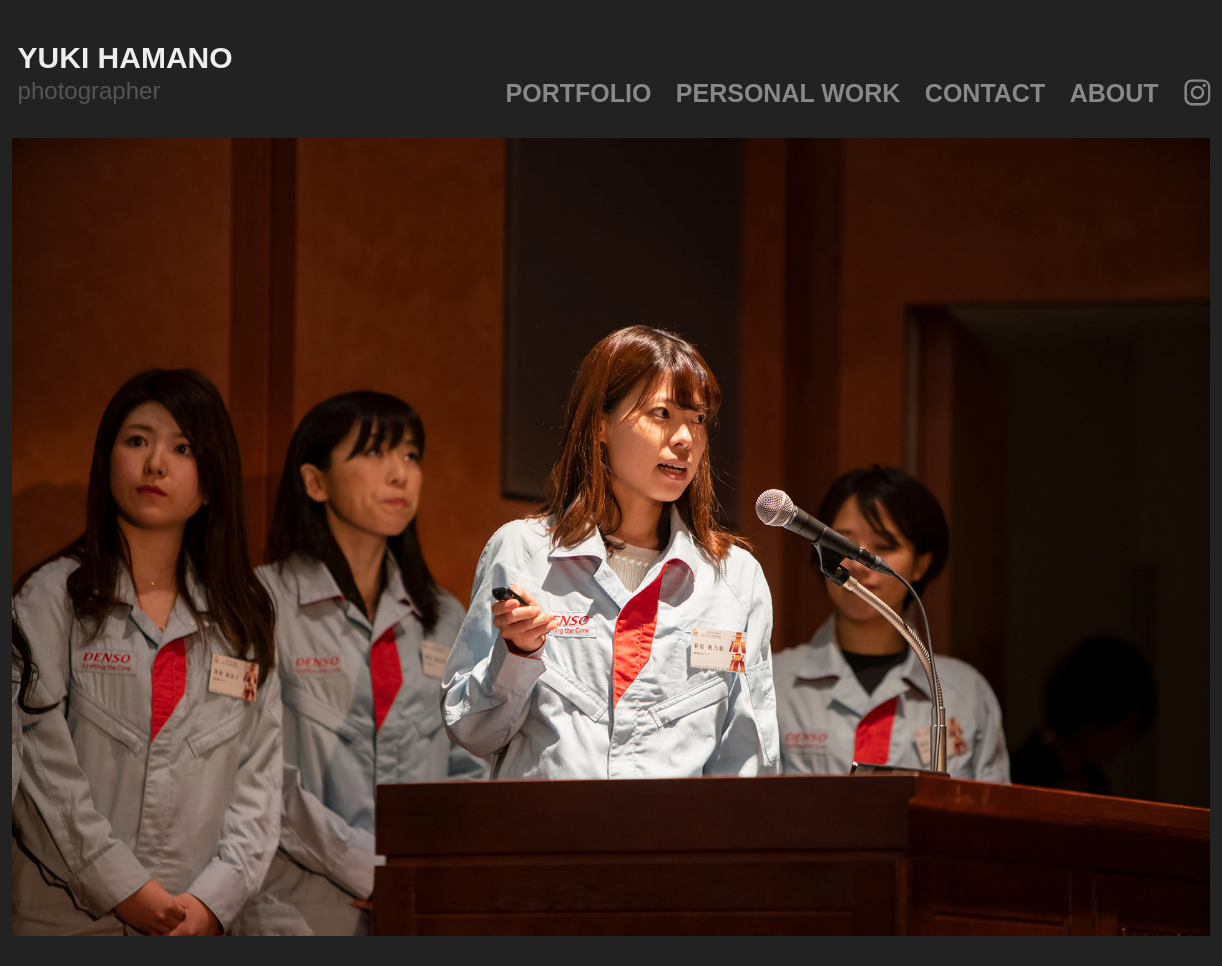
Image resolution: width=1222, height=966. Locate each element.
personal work (788, 93)
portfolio (579, 93)
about (1114, 93)
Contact (985, 93)
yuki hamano (129, 57)
